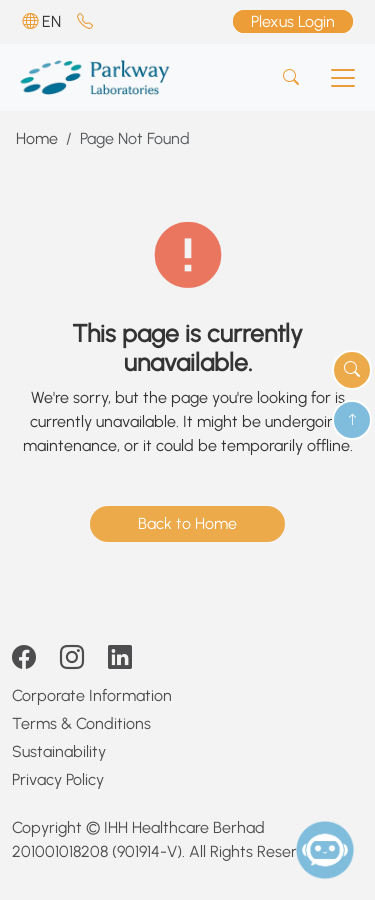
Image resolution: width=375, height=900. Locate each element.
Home (37, 138)
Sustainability (59, 751)
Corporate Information (92, 695)
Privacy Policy (58, 779)
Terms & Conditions (81, 723)
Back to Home (187, 523)
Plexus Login (293, 21)
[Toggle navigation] (343, 78)
